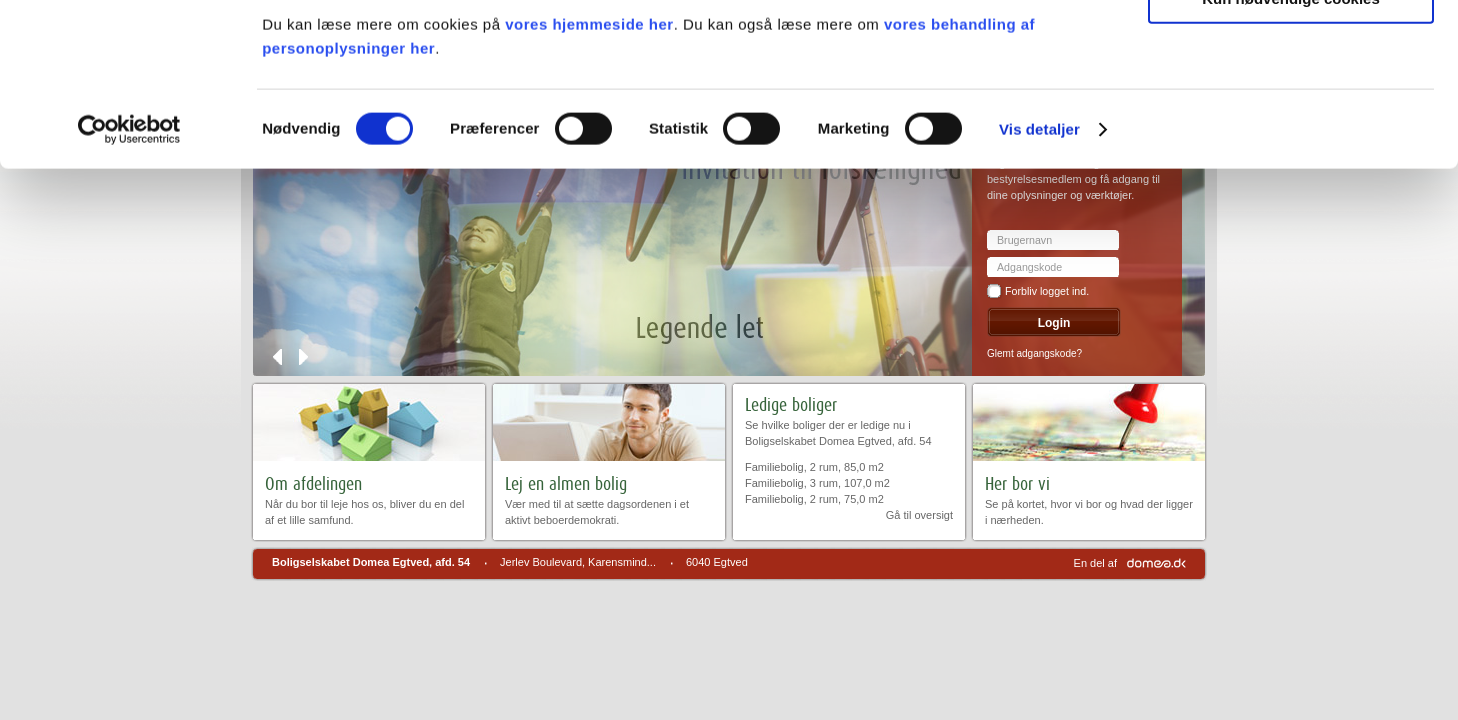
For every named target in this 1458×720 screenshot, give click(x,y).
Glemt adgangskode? (1034, 353)
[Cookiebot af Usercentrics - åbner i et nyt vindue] (129, 298)
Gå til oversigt (919, 515)
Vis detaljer (1039, 297)
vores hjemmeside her (589, 192)
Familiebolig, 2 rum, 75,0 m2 (814, 499)
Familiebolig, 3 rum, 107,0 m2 (817, 483)
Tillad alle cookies (1291, 49)
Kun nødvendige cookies (1291, 166)
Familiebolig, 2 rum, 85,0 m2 (814, 467)
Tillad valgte (1291, 108)
